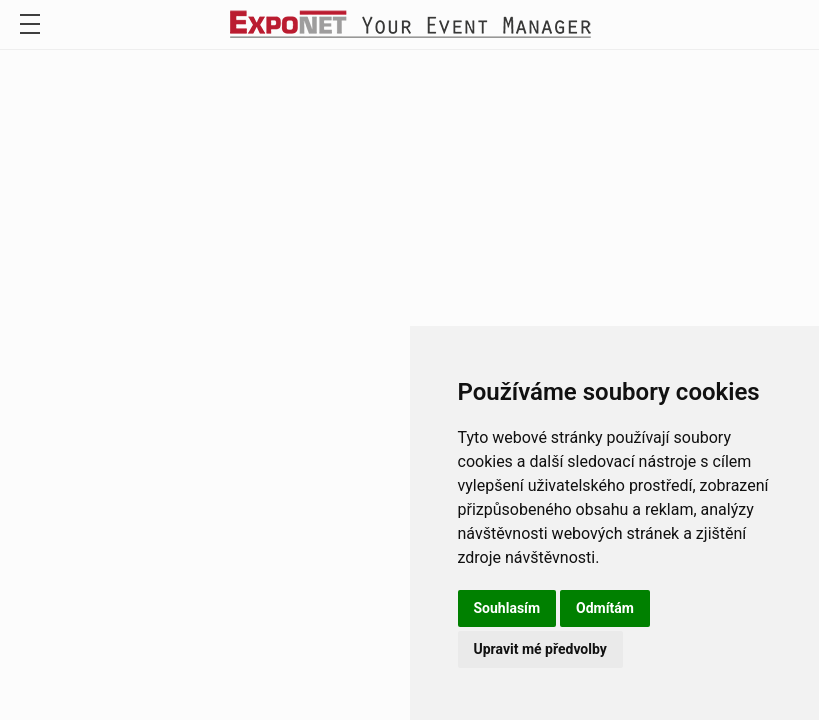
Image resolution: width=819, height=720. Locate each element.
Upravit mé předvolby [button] (540, 649)
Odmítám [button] (605, 608)
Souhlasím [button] (507, 608)
